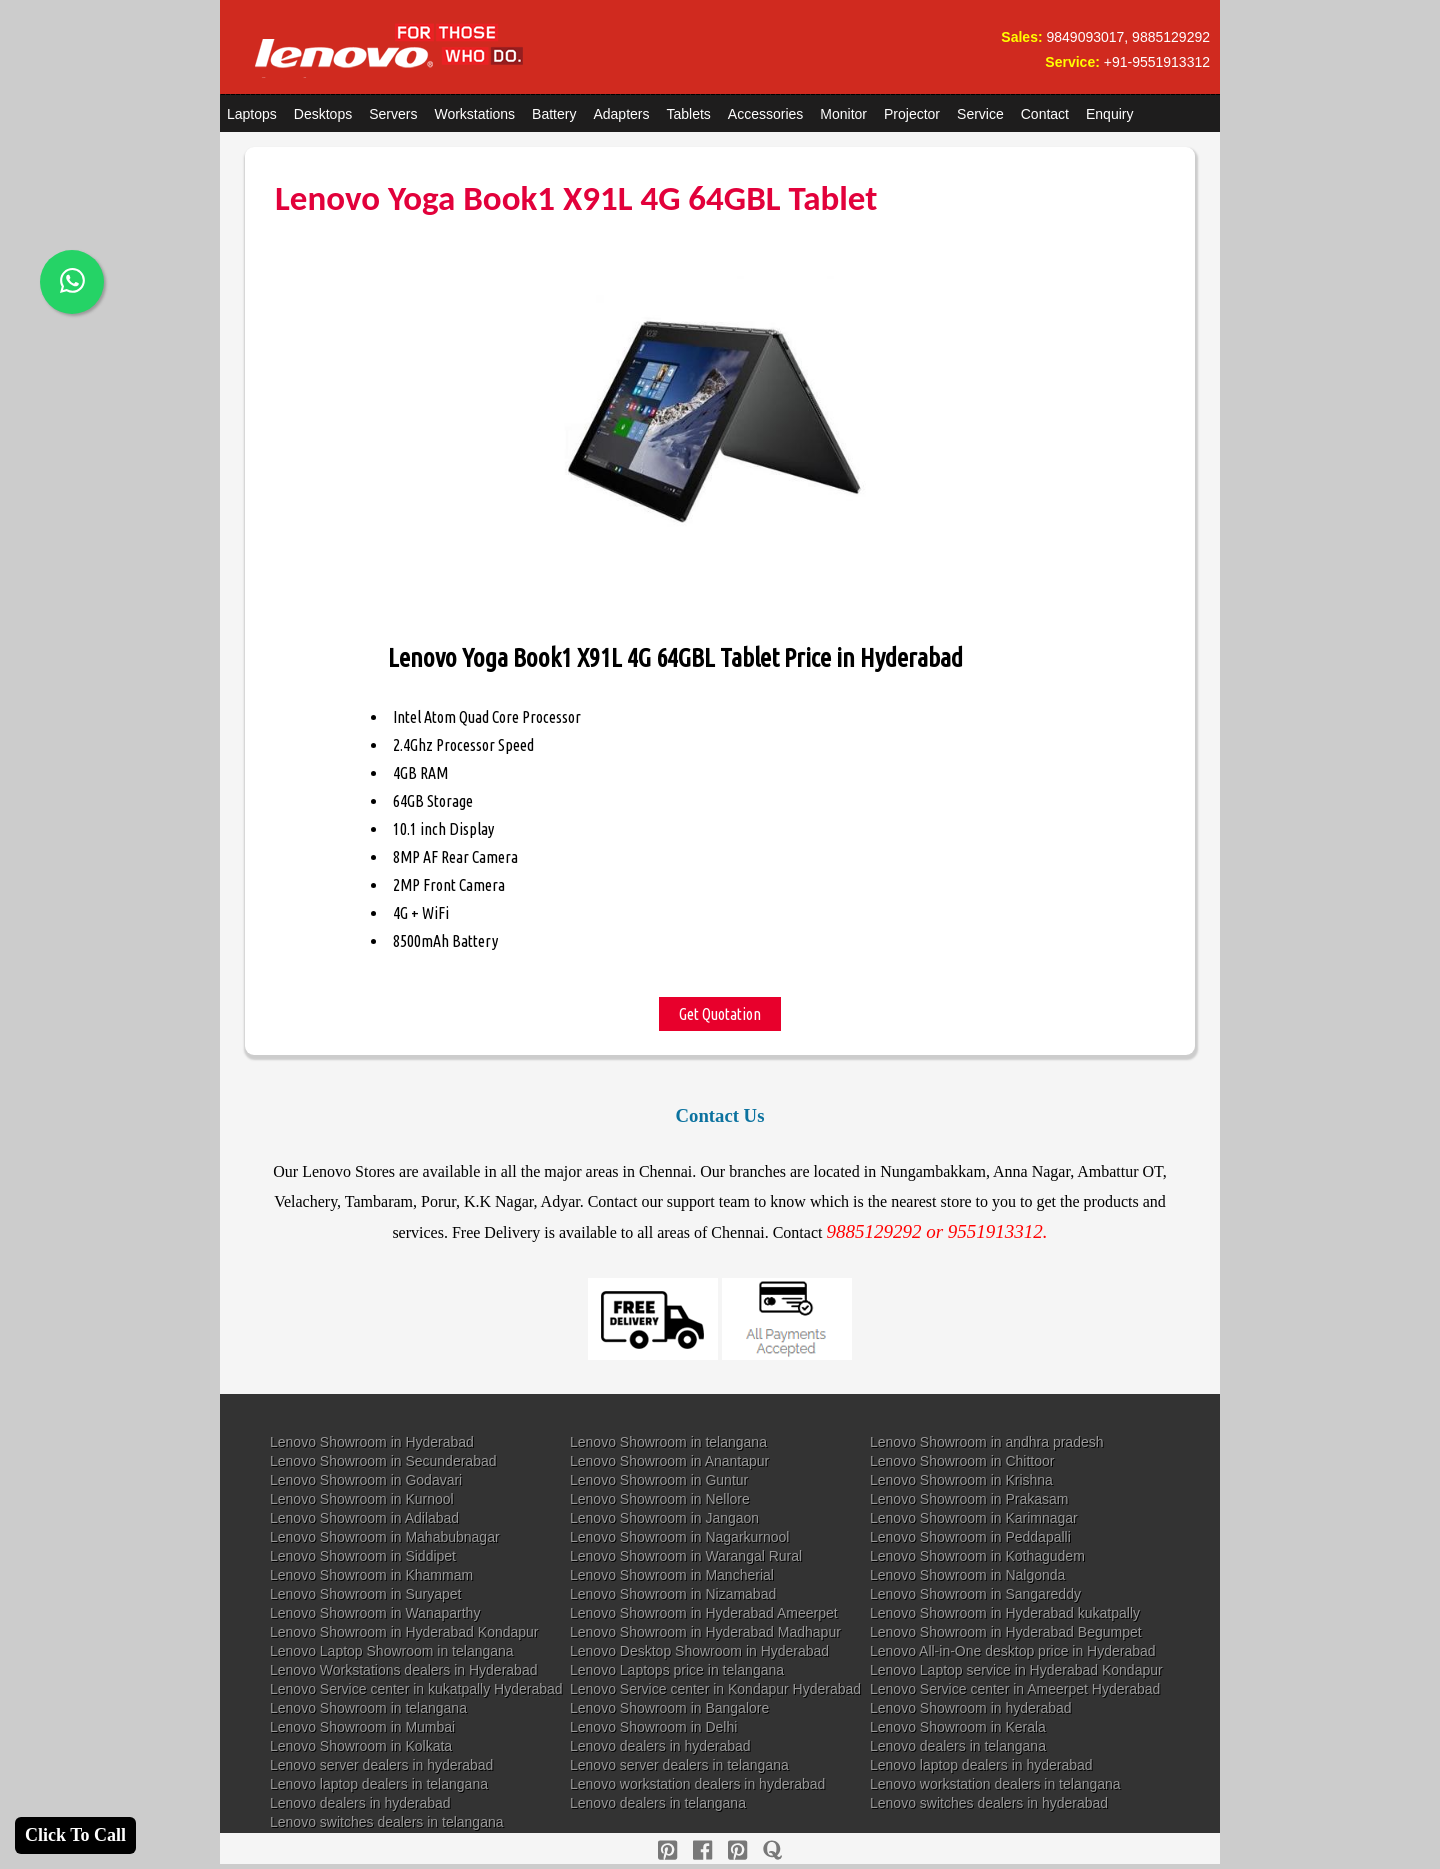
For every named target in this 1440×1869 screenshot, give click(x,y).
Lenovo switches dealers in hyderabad (989, 1803)
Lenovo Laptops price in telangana (677, 1670)
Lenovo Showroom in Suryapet (365, 1594)
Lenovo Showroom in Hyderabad (372, 1442)
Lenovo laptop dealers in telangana (379, 1784)
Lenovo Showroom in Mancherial (672, 1575)
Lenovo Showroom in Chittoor (962, 1461)
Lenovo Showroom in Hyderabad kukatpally (1005, 1613)
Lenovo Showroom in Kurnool (362, 1499)
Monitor (843, 114)
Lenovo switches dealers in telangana (387, 1822)
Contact (1045, 114)
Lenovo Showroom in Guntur (659, 1480)
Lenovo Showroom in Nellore (660, 1499)
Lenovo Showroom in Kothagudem (977, 1556)
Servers (393, 114)
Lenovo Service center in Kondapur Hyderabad (715, 1689)
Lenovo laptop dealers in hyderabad (981, 1765)
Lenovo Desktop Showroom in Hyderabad (699, 1651)
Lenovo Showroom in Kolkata (361, 1746)
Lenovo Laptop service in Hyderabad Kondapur (1016, 1670)
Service (980, 114)
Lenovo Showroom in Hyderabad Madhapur (705, 1632)
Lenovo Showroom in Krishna (961, 1480)
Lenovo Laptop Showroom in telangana (392, 1651)
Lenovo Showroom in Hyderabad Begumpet (1006, 1632)
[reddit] (737, 1850)
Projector (912, 114)
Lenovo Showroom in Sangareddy (975, 1594)
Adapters (621, 114)
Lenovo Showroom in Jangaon (664, 1518)
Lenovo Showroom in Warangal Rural (686, 1556)
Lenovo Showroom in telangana (668, 1442)
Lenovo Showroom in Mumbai (362, 1727)
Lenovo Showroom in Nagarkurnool (679, 1537)
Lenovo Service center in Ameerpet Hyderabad (1015, 1689)
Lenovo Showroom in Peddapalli (970, 1537)
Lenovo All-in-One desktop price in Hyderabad (1013, 1651)
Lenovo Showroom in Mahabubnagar (385, 1537)
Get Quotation (720, 1014)
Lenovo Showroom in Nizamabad (673, 1594)
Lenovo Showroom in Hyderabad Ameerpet (704, 1613)
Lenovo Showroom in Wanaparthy (375, 1613)
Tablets (689, 114)
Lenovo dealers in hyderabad (660, 1746)
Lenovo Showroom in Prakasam (969, 1499)
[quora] (772, 1850)
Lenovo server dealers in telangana (679, 1765)
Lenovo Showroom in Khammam (371, 1575)
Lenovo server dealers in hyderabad (381, 1765)
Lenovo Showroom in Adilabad (364, 1518)
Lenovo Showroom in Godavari (366, 1480)
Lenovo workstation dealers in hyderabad (697, 1784)
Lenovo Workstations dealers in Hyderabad (403, 1670)
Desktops (323, 114)
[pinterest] (667, 1850)
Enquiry (1109, 114)
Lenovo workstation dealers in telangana (995, 1784)
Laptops (252, 114)
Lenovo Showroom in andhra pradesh (987, 1442)
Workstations (474, 114)
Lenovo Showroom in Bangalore (669, 1708)
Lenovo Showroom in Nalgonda (967, 1575)
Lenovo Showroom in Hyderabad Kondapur (404, 1632)
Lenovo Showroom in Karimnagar (974, 1518)
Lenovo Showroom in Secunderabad (383, 1461)
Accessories (765, 114)
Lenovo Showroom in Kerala (958, 1727)
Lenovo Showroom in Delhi (653, 1727)
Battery (554, 114)
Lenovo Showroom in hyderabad (971, 1708)
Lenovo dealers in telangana (958, 1746)
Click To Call (75, 1835)
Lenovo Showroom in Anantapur (669, 1461)
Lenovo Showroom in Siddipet (363, 1556)
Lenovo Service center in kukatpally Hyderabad (416, 1689)
